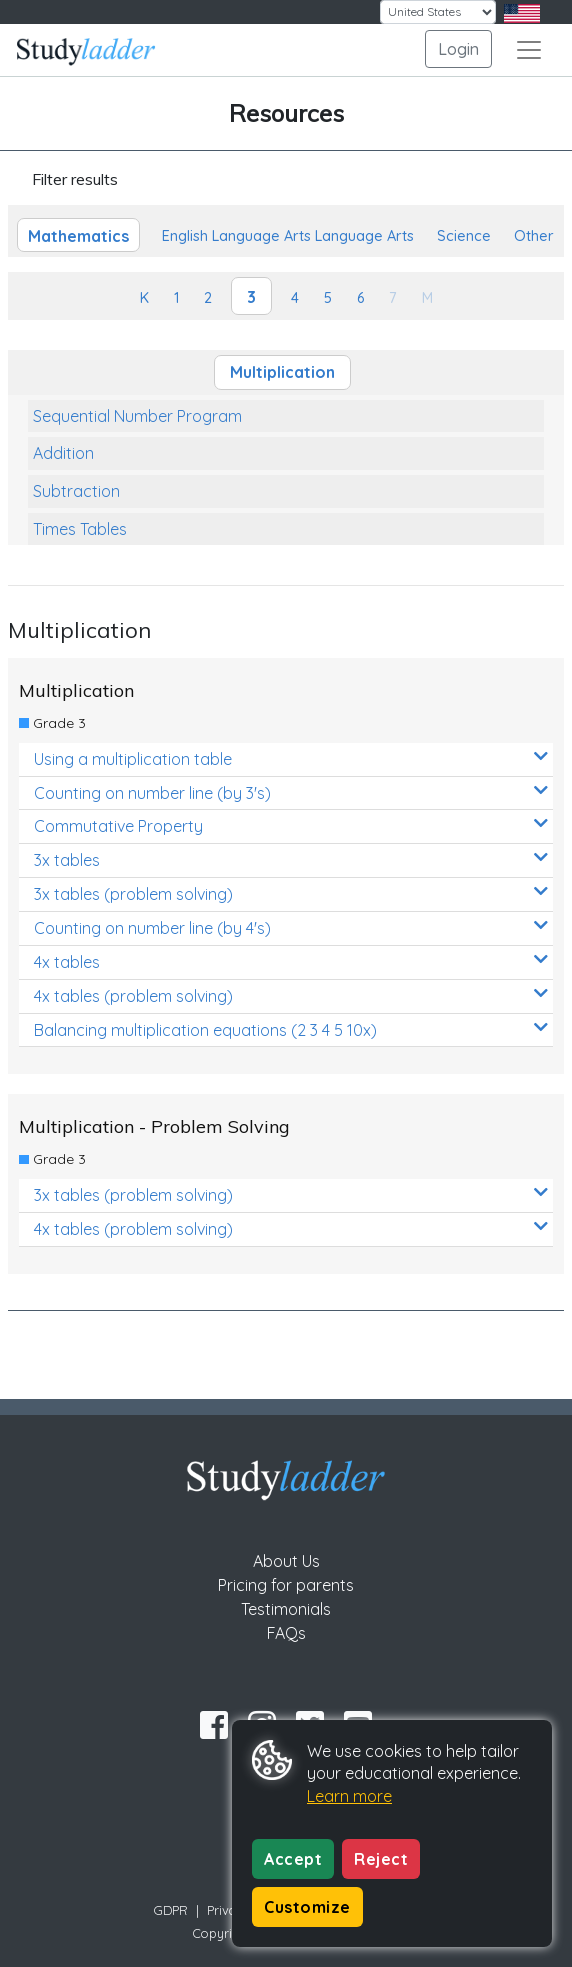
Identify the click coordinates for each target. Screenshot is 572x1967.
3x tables (291, 859)
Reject (381, 1859)
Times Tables (80, 529)
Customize (307, 1907)
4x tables (291, 961)
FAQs (286, 1633)
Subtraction (76, 491)
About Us (286, 1561)
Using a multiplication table (291, 758)
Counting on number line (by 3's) (291, 792)
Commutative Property (291, 825)
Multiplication (282, 372)
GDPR (171, 1910)
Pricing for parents (286, 1585)
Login (458, 49)
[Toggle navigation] (529, 50)
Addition (63, 453)
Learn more (349, 1796)
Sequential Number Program (137, 416)
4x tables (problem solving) (291, 995)
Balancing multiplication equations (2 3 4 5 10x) (291, 1029)
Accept (293, 1859)
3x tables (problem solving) (291, 893)
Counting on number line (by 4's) (291, 927)
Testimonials (286, 1609)
